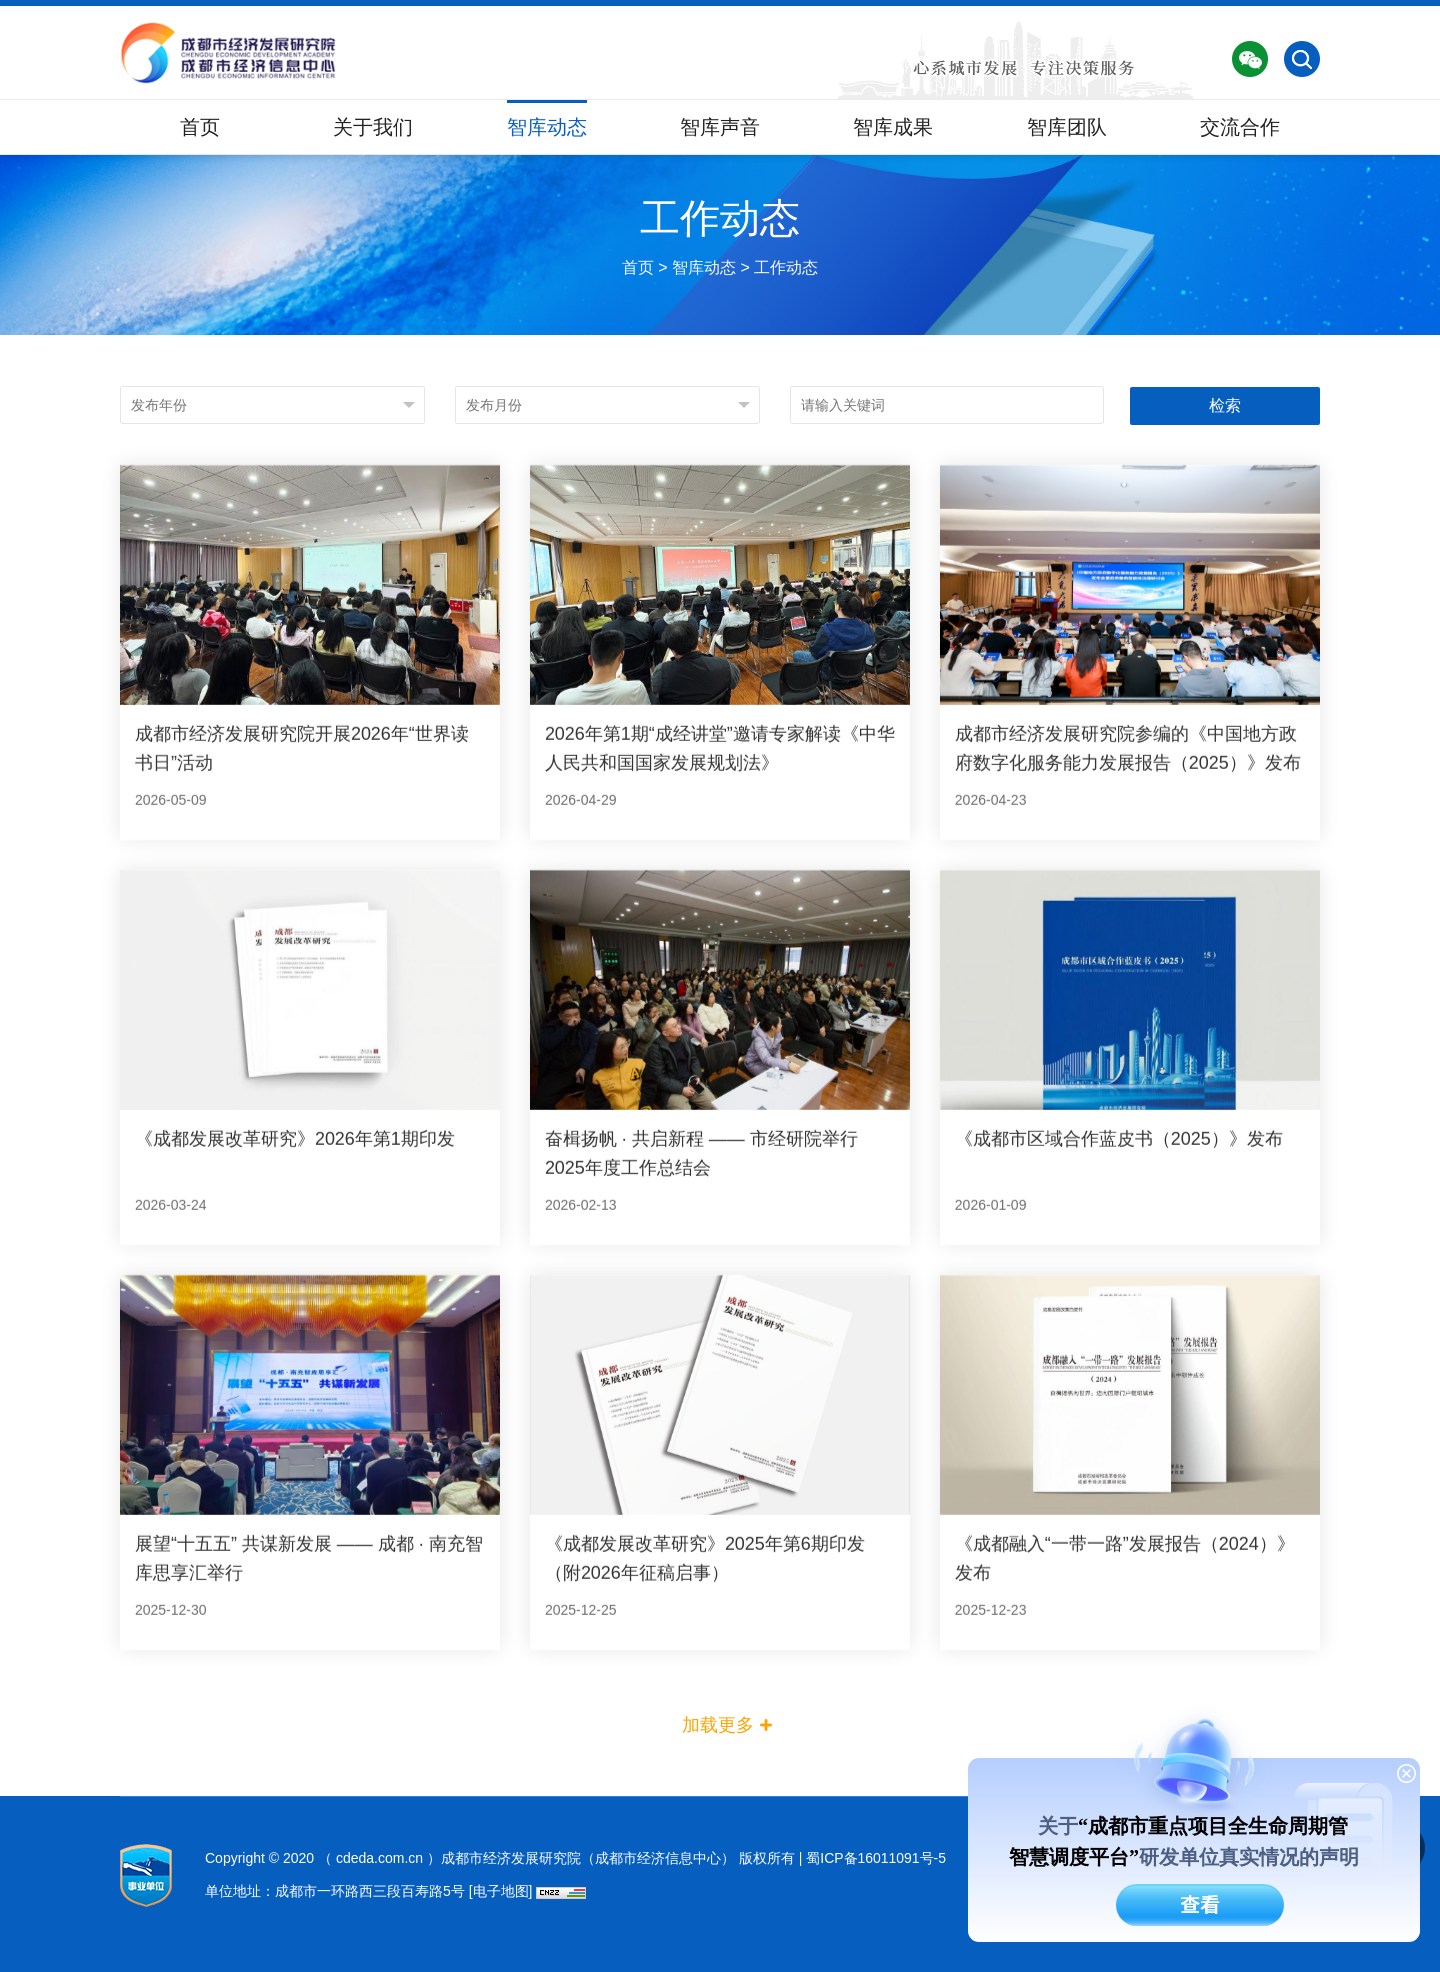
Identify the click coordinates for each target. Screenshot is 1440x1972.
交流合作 (1240, 127)
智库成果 (893, 127)
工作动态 (786, 291)
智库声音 (720, 127)
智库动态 (547, 127)
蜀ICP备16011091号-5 (876, 1857)
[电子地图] (501, 1890)
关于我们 (373, 127)
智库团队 (1067, 127)
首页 (200, 127)
